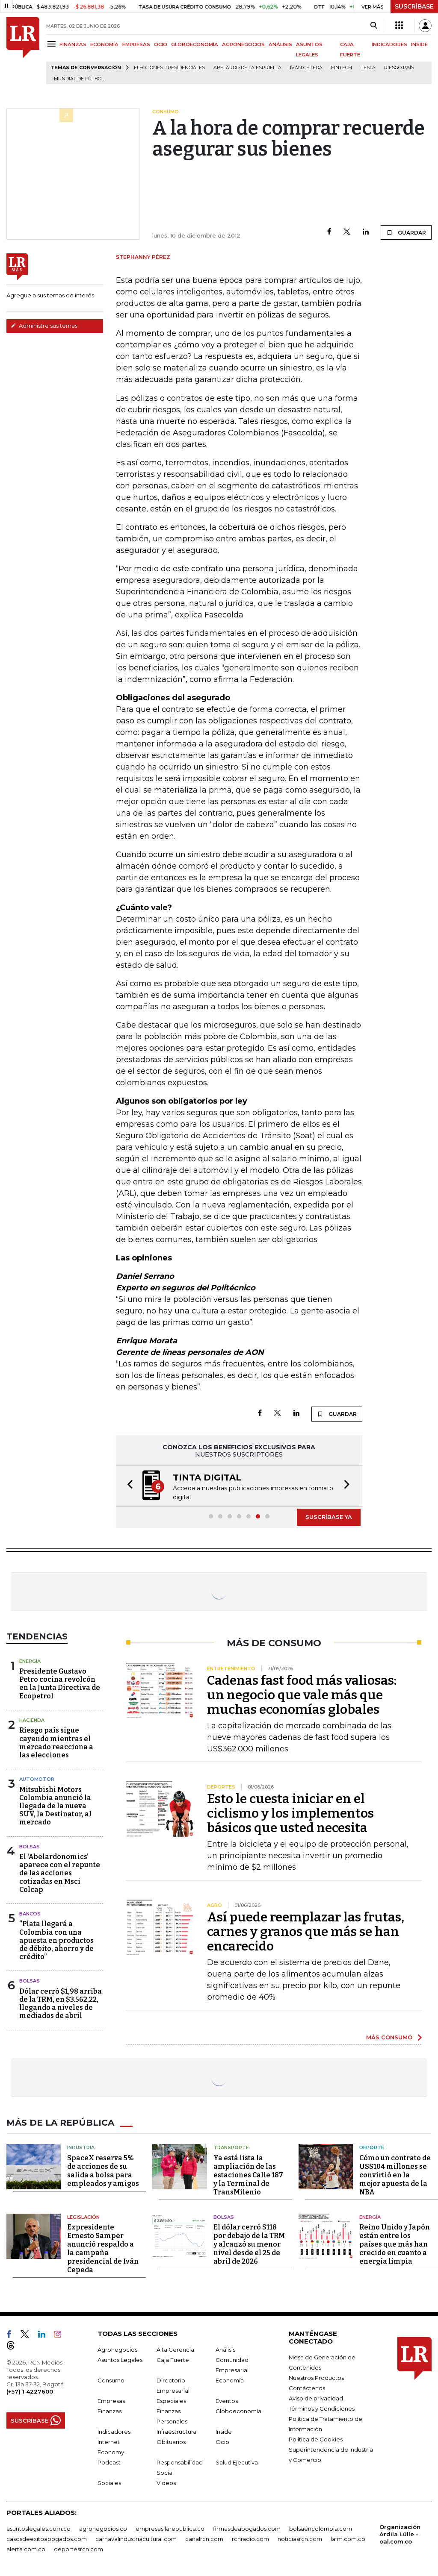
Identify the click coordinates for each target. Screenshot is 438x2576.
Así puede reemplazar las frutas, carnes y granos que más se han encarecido (305, 1931)
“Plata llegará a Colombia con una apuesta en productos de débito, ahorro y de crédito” (56, 1940)
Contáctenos (307, 2388)
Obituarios (171, 2441)
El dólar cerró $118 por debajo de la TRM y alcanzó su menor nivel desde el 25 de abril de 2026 (249, 2244)
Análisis (225, 2349)
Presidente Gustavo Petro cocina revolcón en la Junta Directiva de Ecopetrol (59, 1683)
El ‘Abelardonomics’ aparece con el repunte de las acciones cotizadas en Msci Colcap (59, 1873)
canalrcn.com (204, 2538)
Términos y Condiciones (322, 2408)
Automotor (36, 1779)
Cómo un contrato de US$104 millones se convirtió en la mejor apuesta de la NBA (395, 2175)
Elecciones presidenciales (169, 67)
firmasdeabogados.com (247, 2528)
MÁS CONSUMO (389, 2037)
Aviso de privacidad (316, 2398)
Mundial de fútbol (79, 79)
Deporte (371, 2147)
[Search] (373, 25)
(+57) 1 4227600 (29, 2391)
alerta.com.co (25, 2549)
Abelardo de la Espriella (247, 67)
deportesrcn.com (78, 2549)
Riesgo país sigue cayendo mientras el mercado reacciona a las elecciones (56, 1742)
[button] (127, 1486)
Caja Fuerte (173, 2359)
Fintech (341, 67)
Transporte (231, 2147)
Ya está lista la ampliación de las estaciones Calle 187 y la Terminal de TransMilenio (248, 2175)
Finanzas (109, 2411)
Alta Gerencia (175, 2349)
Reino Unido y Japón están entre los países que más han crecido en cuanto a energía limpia (394, 2244)
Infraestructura (176, 2431)
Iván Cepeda (306, 67)
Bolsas (29, 1847)
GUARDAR (406, 232)
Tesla (368, 67)
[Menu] (52, 44)
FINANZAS (72, 44)
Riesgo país (399, 67)
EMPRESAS (136, 44)
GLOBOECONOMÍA (194, 44)
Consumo (111, 2380)
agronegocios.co (103, 2528)
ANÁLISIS (280, 44)
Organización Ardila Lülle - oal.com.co (399, 2534)
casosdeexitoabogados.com (46, 2538)
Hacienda (31, 1720)
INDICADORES (389, 44)
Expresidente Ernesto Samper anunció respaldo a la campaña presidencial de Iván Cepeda (103, 2248)
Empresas (111, 2400)
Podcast (109, 2462)
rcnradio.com (250, 2538)
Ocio (222, 2441)
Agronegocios (117, 2349)
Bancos (30, 1914)
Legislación (83, 2217)
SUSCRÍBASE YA (328, 1516)
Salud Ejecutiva (237, 2462)
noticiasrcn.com (300, 2538)
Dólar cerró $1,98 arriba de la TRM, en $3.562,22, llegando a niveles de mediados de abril (60, 2003)
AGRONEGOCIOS (243, 44)
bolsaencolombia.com (320, 2528)
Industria (81, 2147)
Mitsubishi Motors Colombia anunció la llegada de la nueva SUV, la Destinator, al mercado (55, 1806)
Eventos (227, 2400)
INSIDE (419, 44)
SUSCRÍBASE (414, 6)
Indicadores (114, 2431)
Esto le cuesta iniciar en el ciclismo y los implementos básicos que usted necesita (290, 1813)
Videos (166, 2482)
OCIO (160, 44)
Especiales (171, 2400)
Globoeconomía (238, 2411)
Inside (224, 2431)
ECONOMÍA (104, 44)
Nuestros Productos (316, 2377)
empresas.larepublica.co (170, 2528)
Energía (30, 1661)
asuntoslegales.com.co (38, 2528)
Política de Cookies (316, 2439)
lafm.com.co (348, 2538)
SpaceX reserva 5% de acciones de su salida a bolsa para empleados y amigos (103, 2171)
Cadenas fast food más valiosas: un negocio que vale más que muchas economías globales (302, 1695)
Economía (230, 2380)
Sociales (109, 2482)
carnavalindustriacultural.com (136, 2538)
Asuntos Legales (120, 2359)
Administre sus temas (44, 325)
